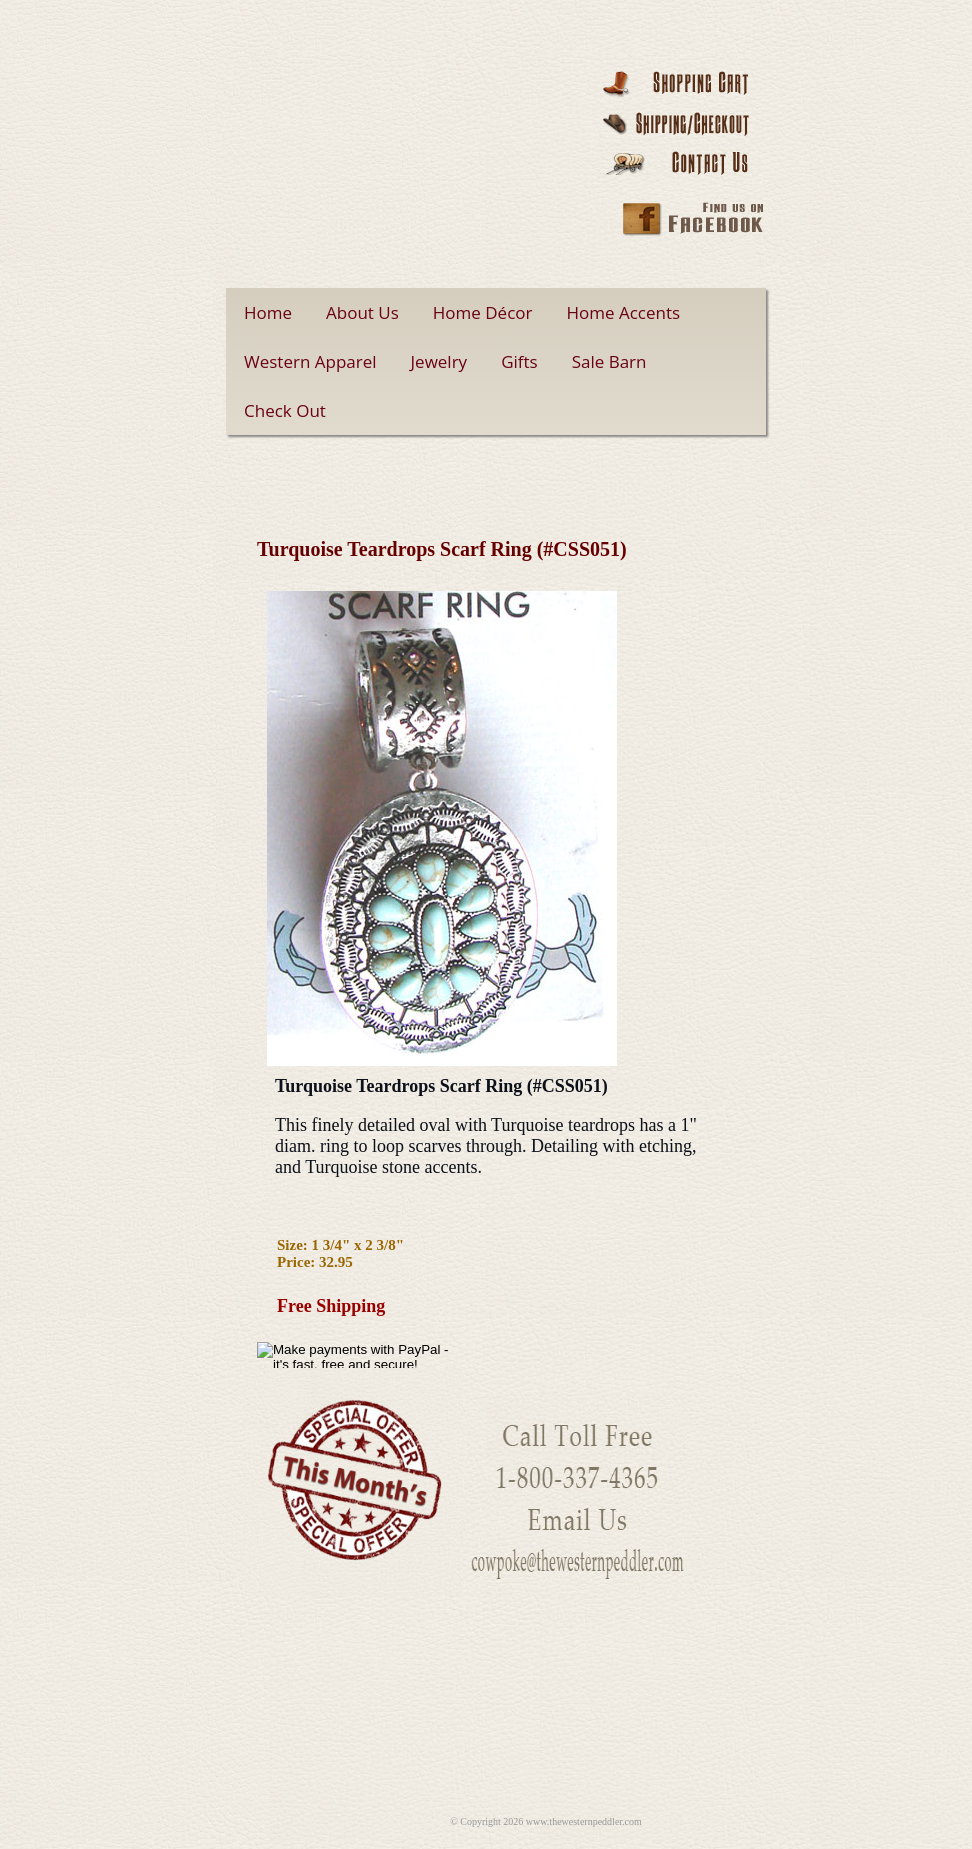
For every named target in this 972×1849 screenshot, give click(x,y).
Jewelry (439, 361)
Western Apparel (310, 361)
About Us (362, 312)
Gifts (519, 361)
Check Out (285, 410)
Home (268, 312)
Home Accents (624, 312)
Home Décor (483, 312)
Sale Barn (609, 361)
